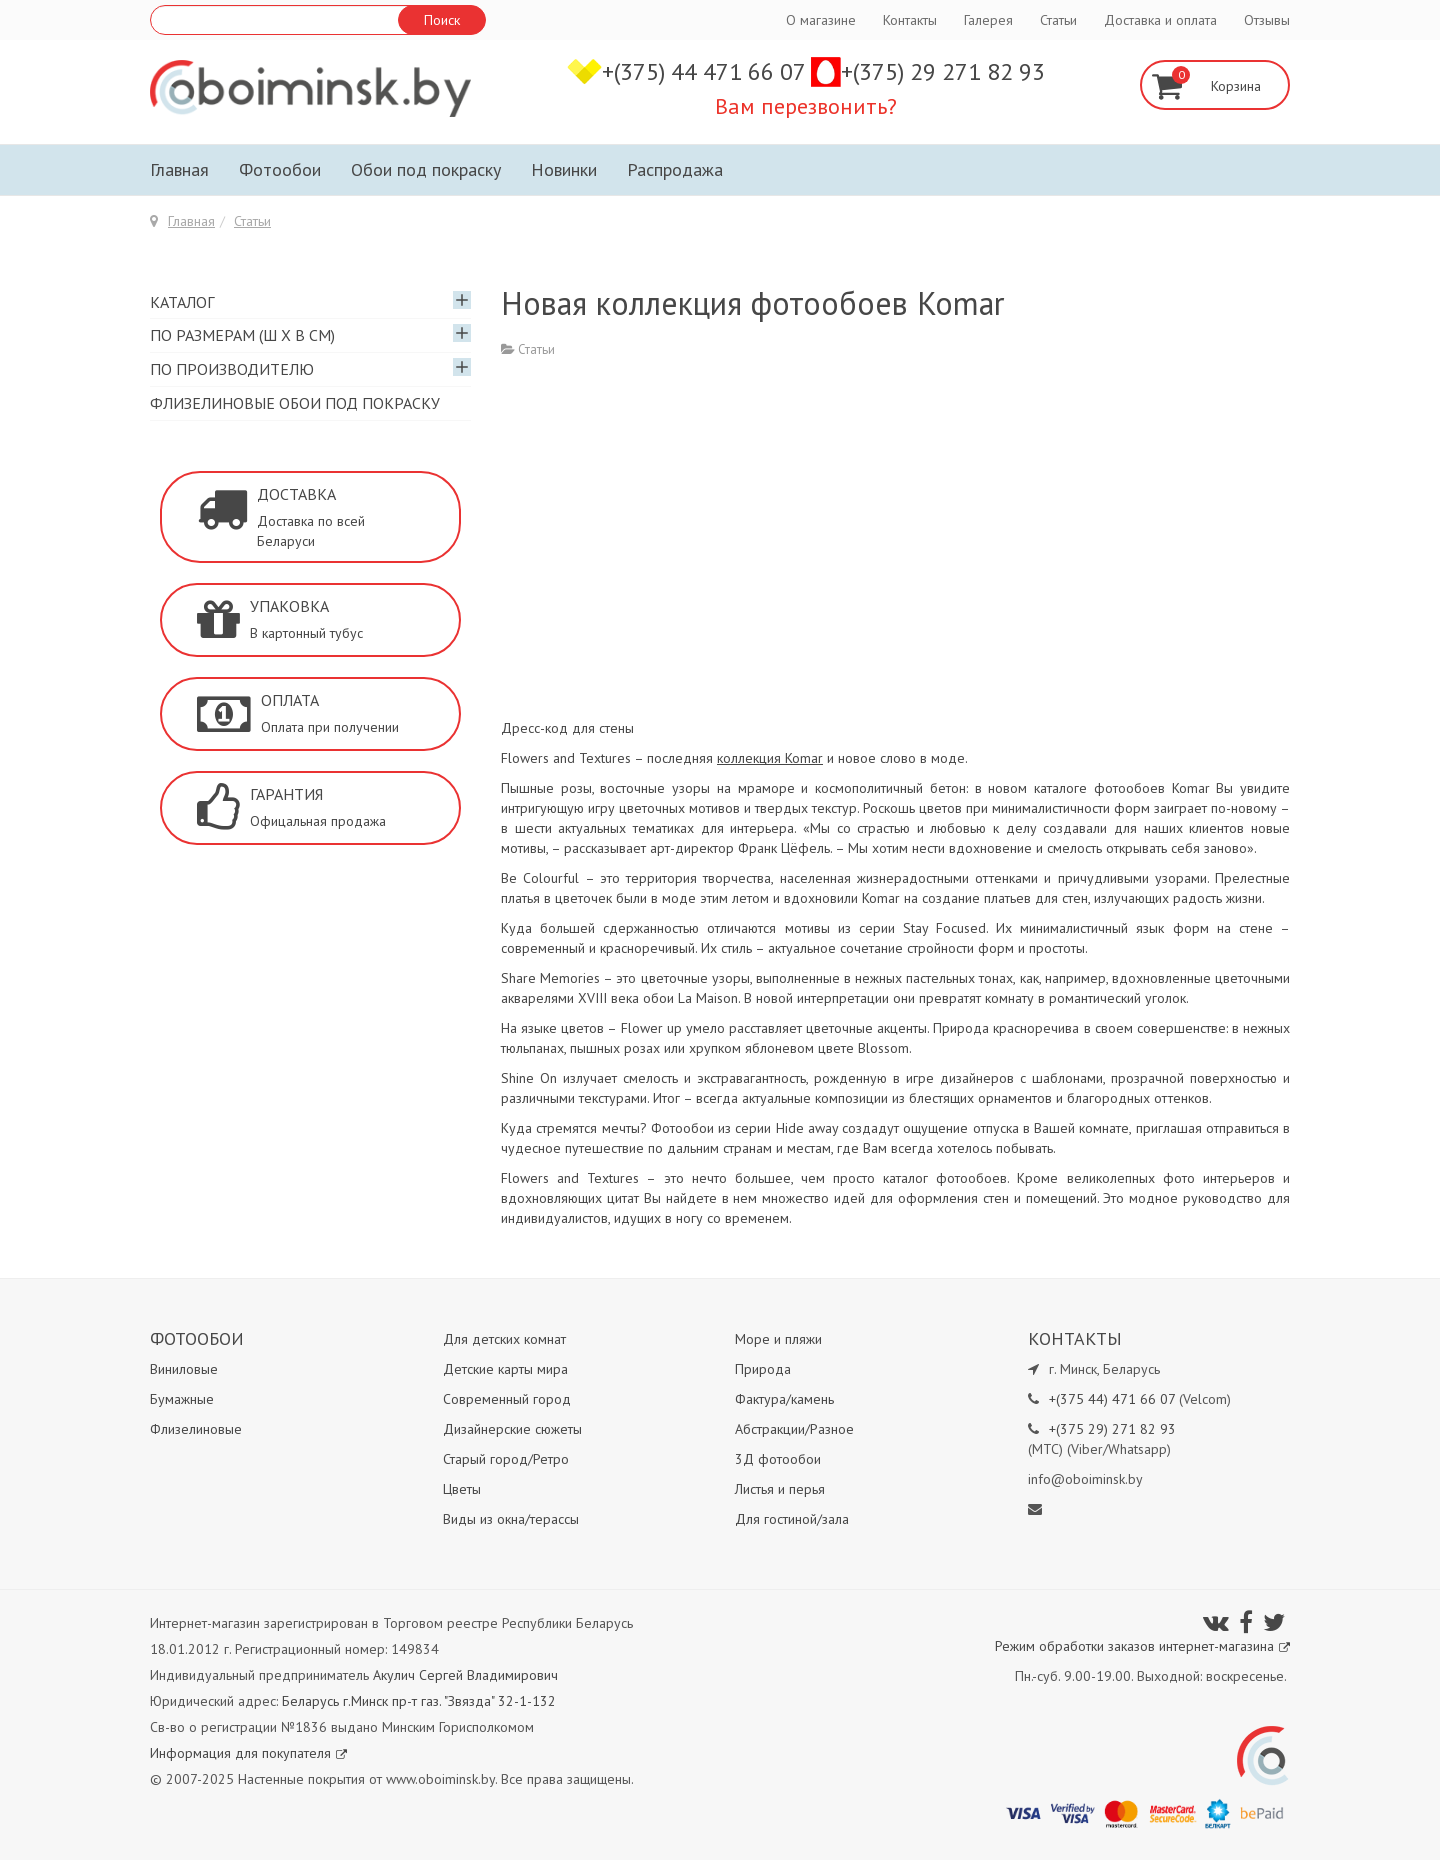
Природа (763, 1369)
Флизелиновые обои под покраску (295, 403)
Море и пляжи (778, 1339)
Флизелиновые (196, 1429)
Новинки (564, 169)
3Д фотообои (778, 1459)
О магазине (821, 20)
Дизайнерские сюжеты (512, 1429)
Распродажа (675, 169)
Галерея (988, 20)
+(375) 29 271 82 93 (943, 71)
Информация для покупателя (248, 1753)
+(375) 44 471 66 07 (706, 71)
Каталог (182, 302)
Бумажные (182, 1399)
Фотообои (280, 169)
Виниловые (184, 1369)
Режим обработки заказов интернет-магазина (1142, 1646)
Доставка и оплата (1160, 20)
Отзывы (1267, 20)
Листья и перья (780, 1489)
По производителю (232, 369)
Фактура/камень (784, 1399)
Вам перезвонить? (806, 106)
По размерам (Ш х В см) (242, 335)
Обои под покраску (426, 169)
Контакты (910, 20)
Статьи (1058, 20)
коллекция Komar (770, 758)
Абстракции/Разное (794, 1429)
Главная (179, 169)
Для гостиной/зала (792, 1519)
